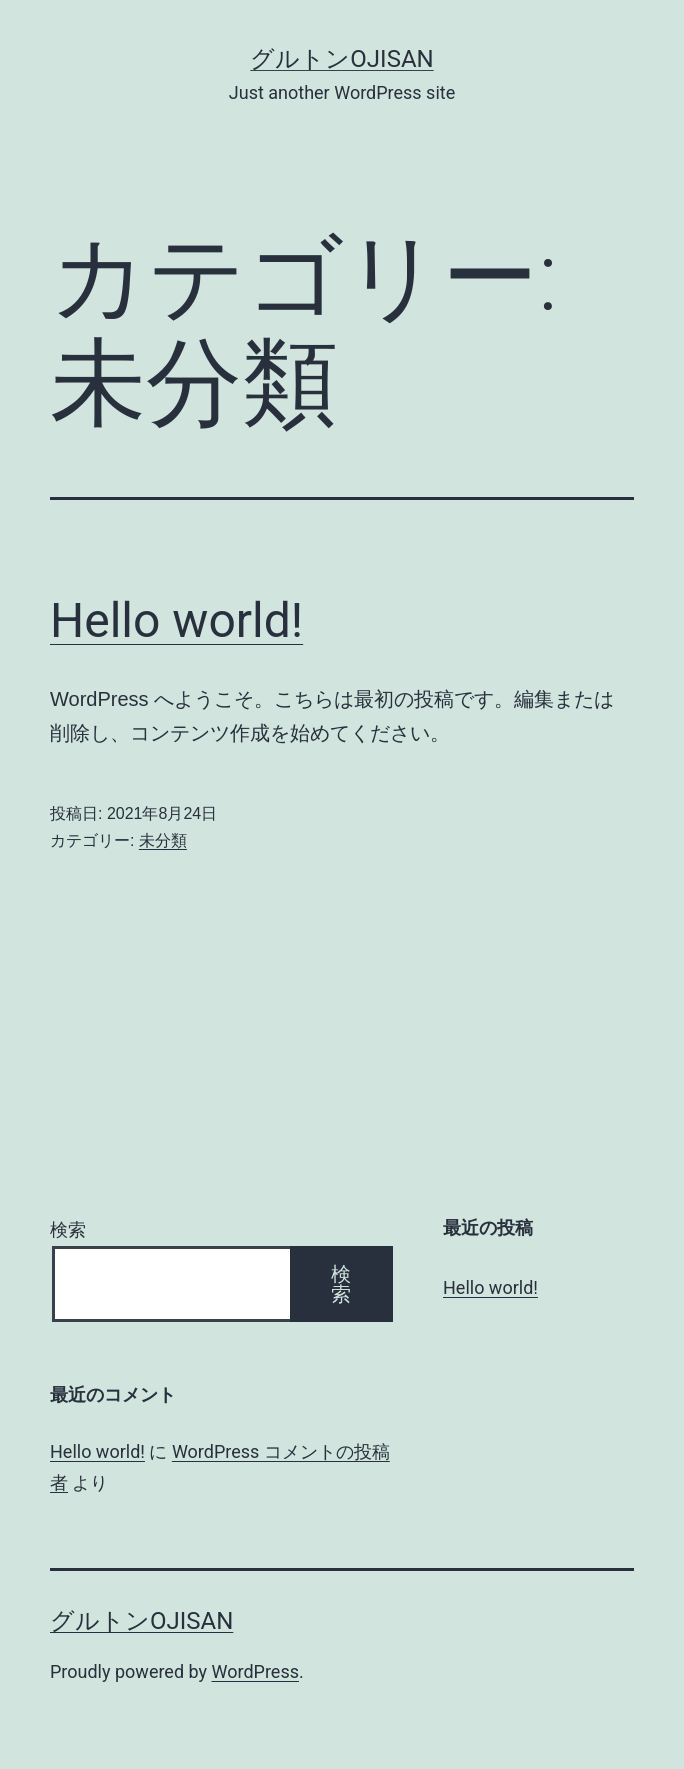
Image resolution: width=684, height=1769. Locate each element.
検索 (68, 1229)
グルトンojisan (341, 59)
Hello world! (176, 620)
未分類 (163, 840)
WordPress (255, 1671)
